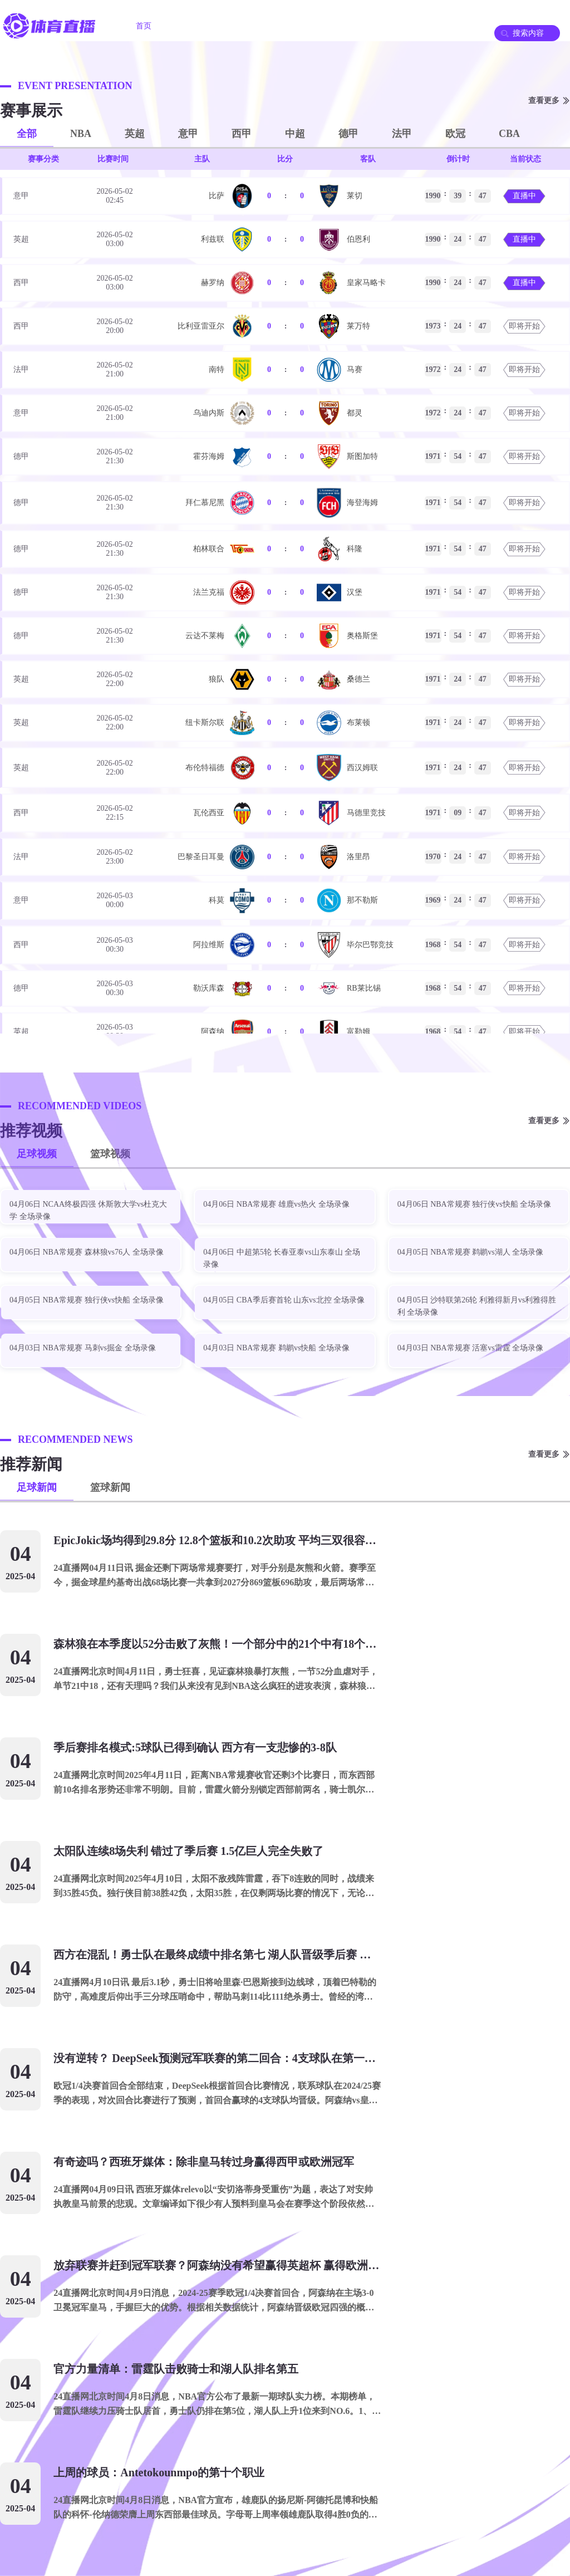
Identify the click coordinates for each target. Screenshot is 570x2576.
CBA (509, 133)
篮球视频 (110, 1153)
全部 (27, 133)
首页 (143, 26)
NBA (80, 133)
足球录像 (322, 26)
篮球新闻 (110, 1487)
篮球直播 (260, 26)
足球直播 (198, 26)
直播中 (524, 196)
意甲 (188, 133)
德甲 (348, 133)
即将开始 (524, 326)
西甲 (242, 133)
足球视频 (37, 1153)
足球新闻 (37, 1487)
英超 (135, 133)
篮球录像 (385, 26)
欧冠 (455, 133)
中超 (295, 133)
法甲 (402, 133)
